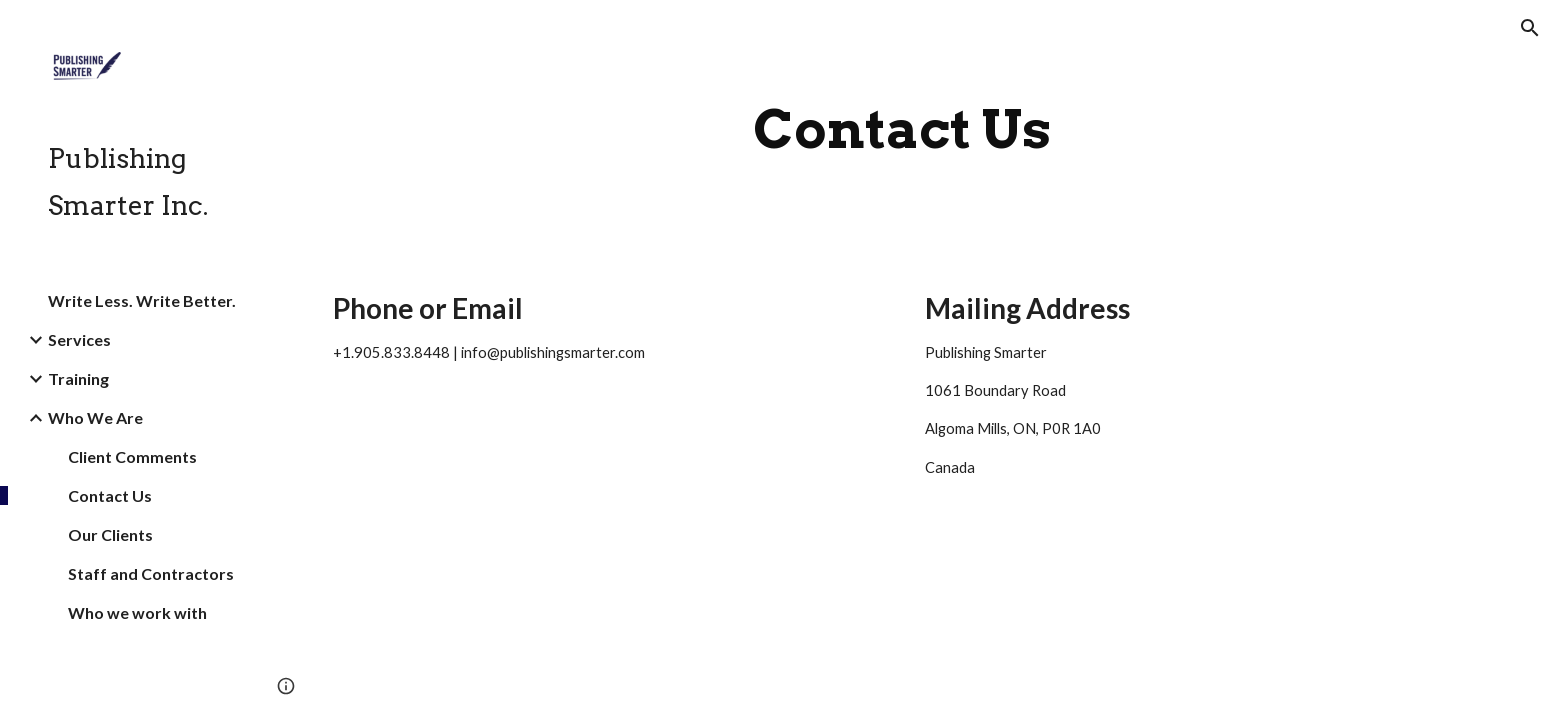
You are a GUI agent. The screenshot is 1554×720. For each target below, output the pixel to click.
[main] (902, 129)
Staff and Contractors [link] (151, 573)
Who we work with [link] (137, 612)
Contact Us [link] (110, 495)
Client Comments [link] (132, 456)
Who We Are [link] (95, 417)
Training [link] (78, 378)
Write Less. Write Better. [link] (142, 300)
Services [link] (79, 339)
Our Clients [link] (110, 534)
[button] (1530, 28)
